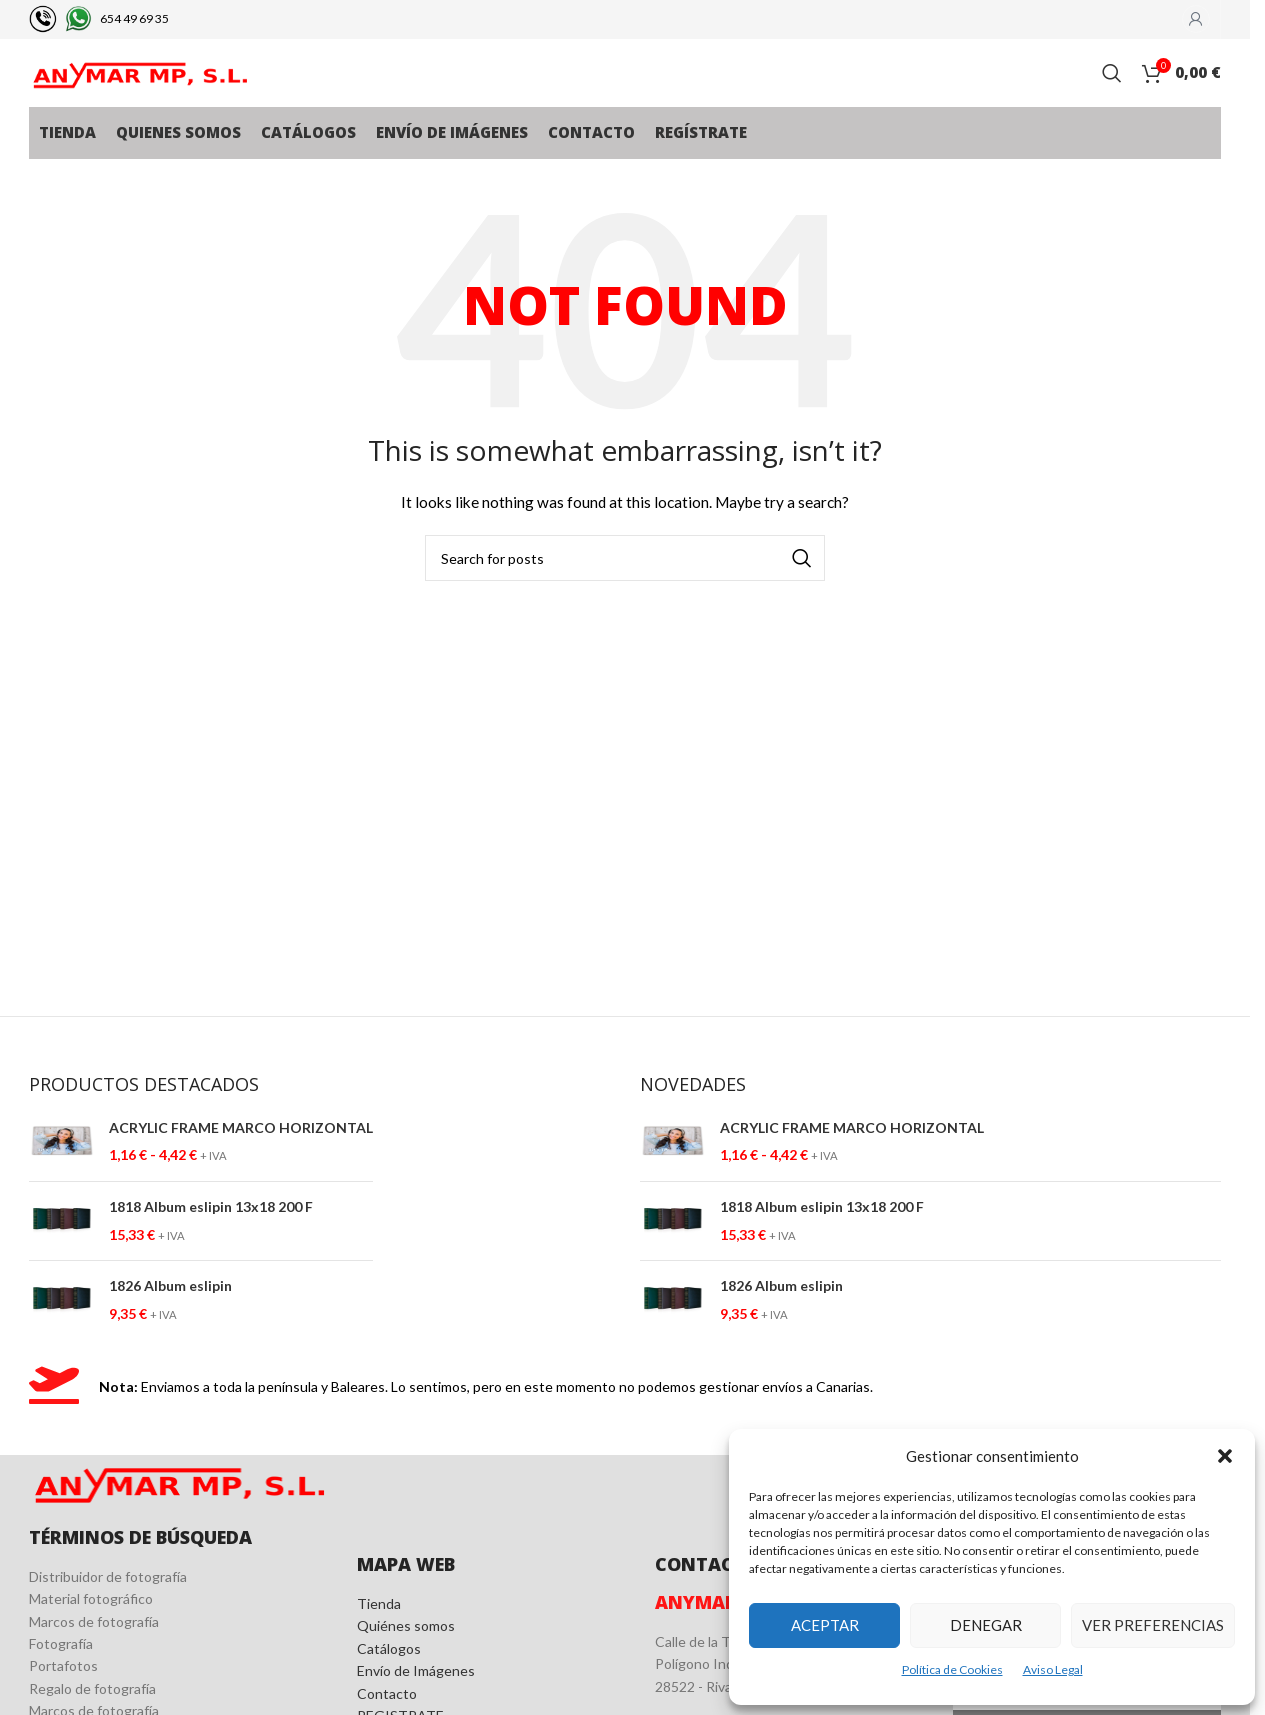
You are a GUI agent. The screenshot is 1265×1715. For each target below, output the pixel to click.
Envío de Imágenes (416, 1706)
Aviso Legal (1053, 1669)
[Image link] (178, 1514)
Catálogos (389, 1683)
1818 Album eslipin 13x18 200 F (211, 1241)
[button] (1225, 1456)
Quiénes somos (406, 1661)
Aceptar (825, 1625)
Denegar (986, 1625)
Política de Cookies (952, 1669)
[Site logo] (139, 90)
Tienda (379, 1638)
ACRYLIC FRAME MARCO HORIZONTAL (241, 1162)
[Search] (1112, 92)
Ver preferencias (1153, 1625)
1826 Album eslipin (170, 1321)
